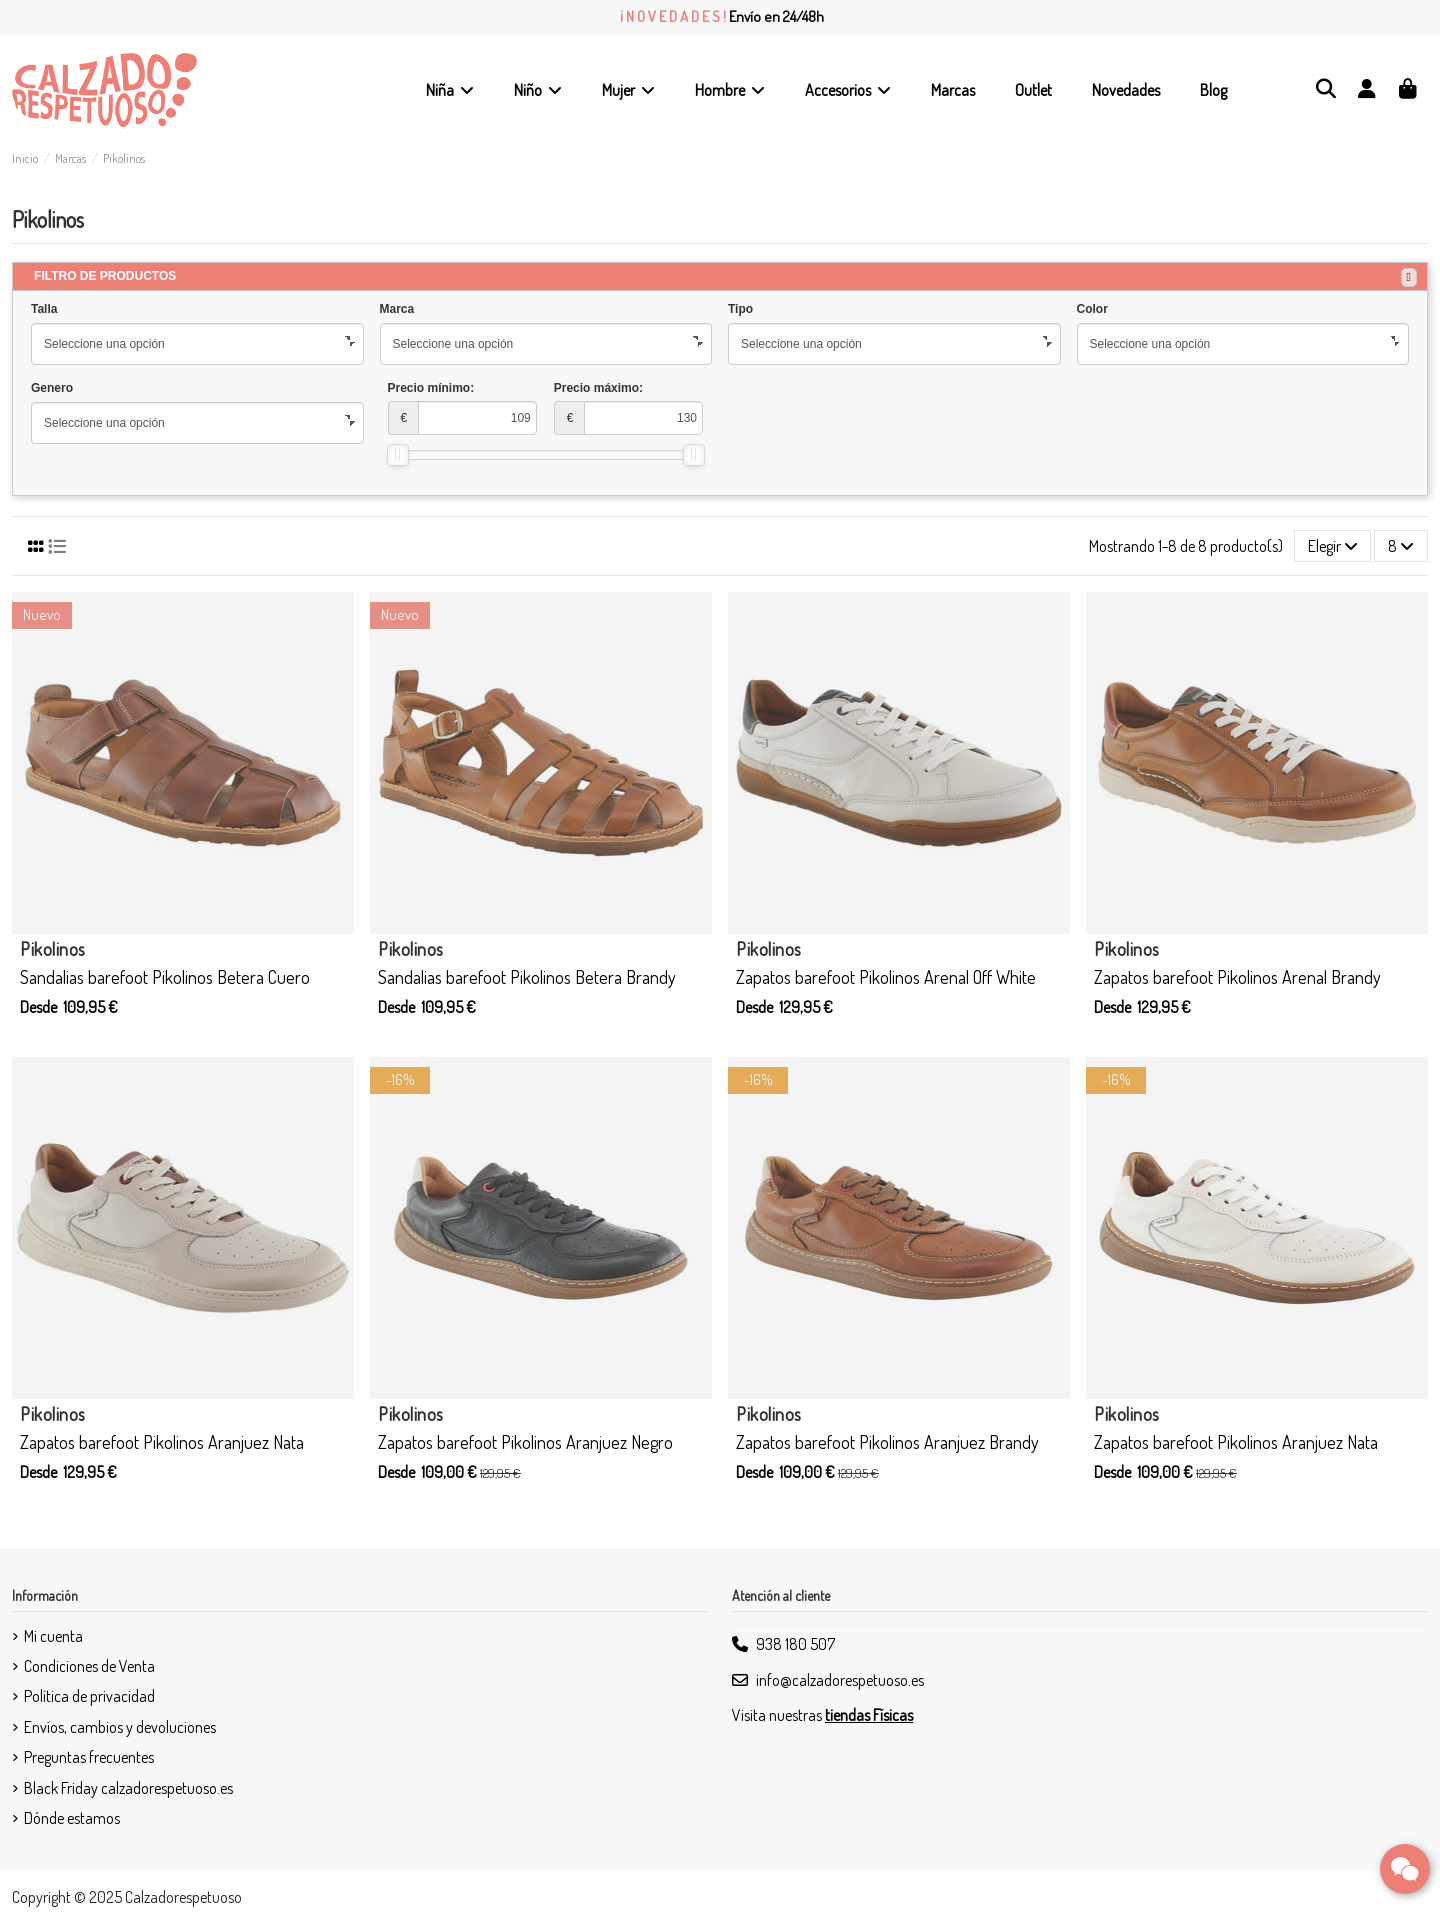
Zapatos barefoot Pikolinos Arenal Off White (886, 977)
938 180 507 (795, 1644)
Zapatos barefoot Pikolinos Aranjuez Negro (525, 1442)
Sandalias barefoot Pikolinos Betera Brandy (527, 977)
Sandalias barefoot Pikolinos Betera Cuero (165, 977)
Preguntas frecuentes (89, 1757)
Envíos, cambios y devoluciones (120, 1727)
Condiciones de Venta (89, 1666)
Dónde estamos (72, 1818)
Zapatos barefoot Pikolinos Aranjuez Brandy (887, 1442)
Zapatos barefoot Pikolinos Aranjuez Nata (162, 1442)
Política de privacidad (89, 1696)
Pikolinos (53, 949)
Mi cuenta (53, 1636)
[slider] (398, 455)
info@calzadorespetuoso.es (840, 1680)
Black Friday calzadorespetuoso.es (128, 1788)
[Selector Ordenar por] (1333, 546)
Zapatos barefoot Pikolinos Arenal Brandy (1237, 977)
